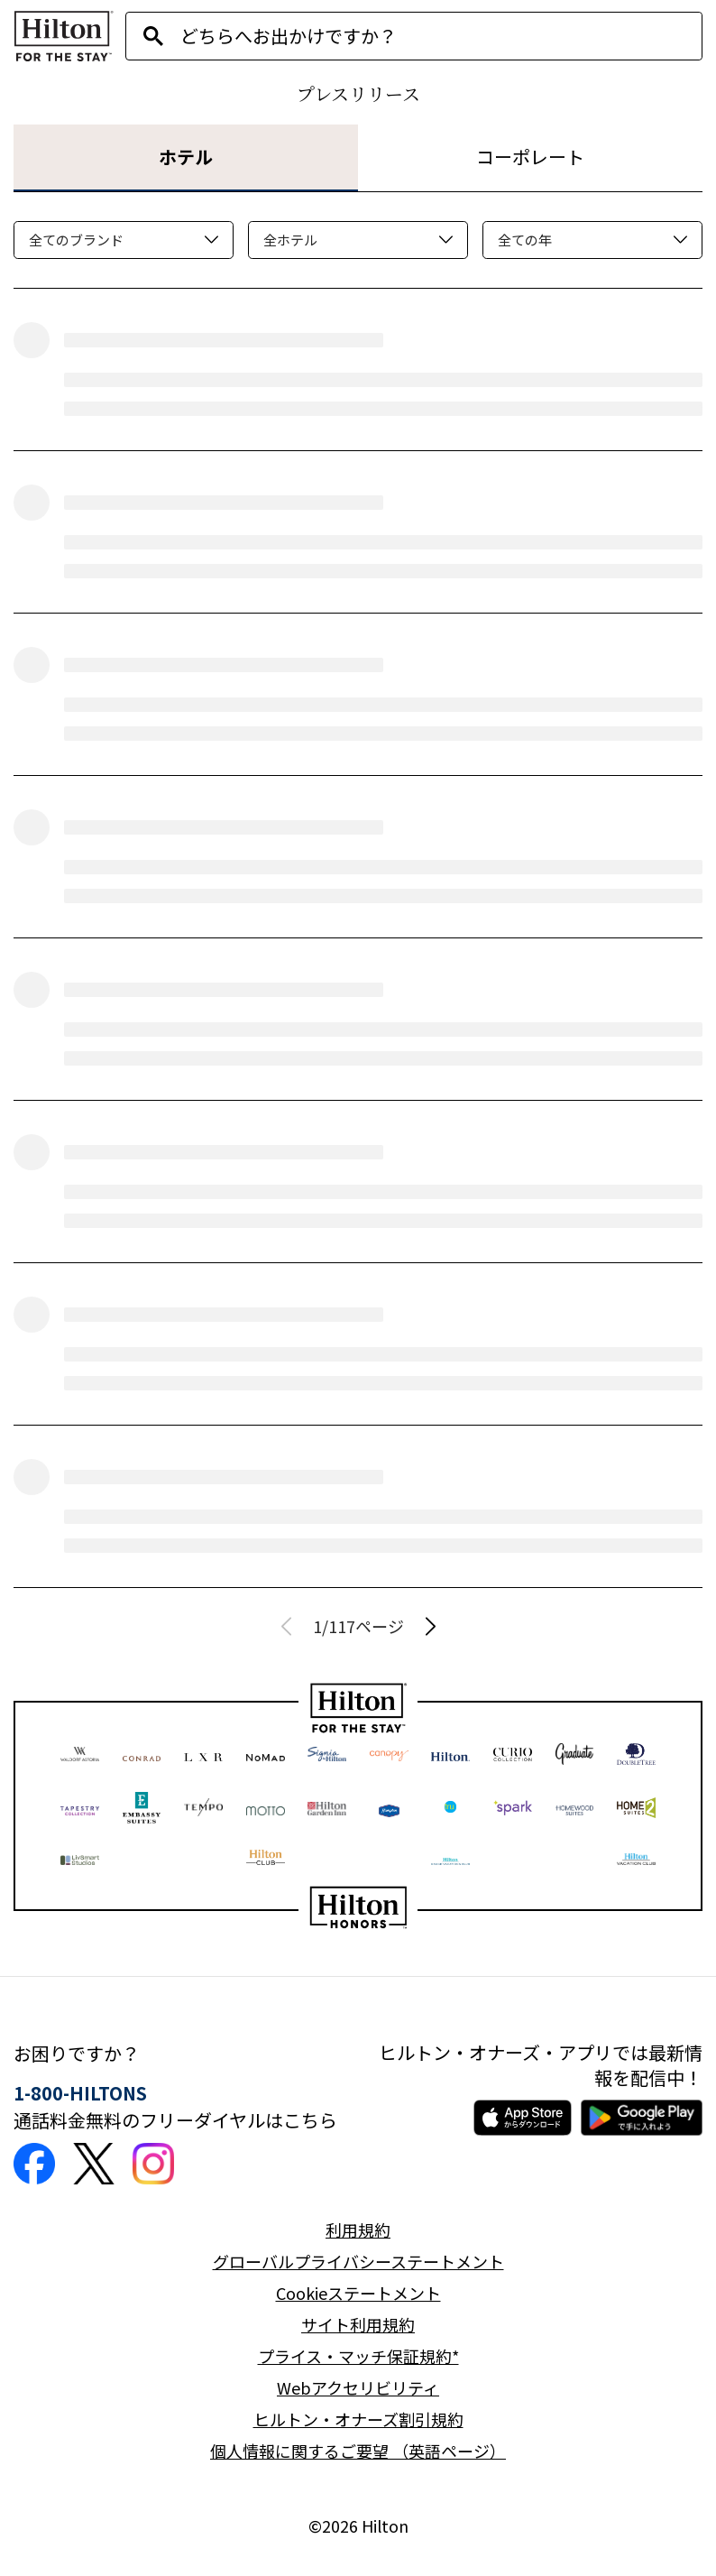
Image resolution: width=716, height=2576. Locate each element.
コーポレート (530, 156)
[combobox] (441, 36)
